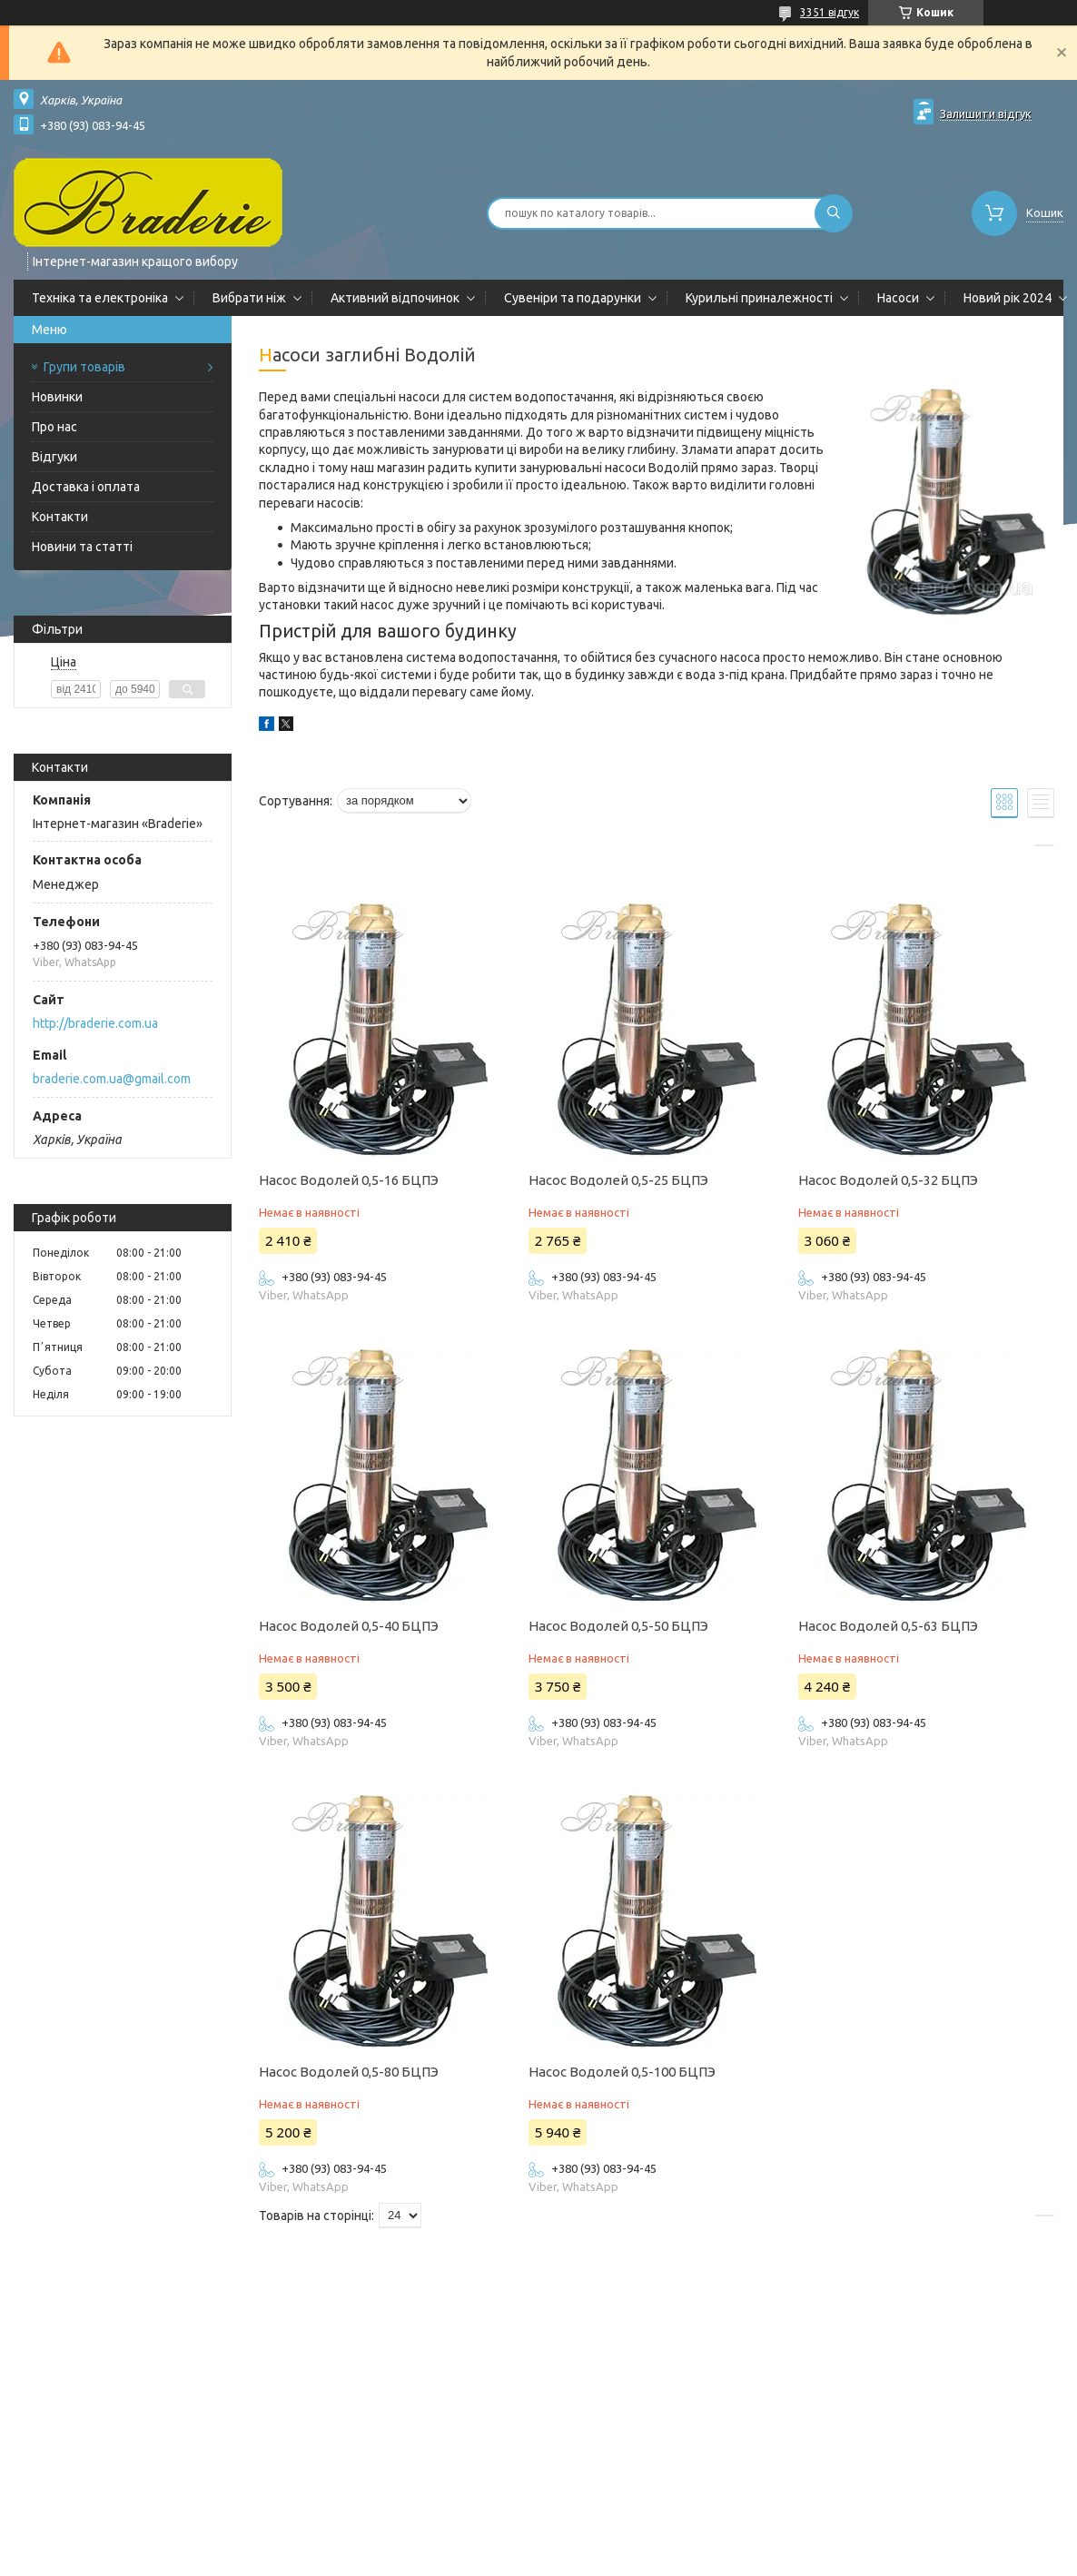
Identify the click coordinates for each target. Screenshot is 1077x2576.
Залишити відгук (986, 113)
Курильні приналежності (759, 297)
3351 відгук (829, 12)
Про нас (54, 426)
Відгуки (54, 456)
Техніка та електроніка (100, 297)
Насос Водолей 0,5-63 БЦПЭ (888, 1625)
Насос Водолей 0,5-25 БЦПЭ (618, 1180)
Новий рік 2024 (1007, 297)
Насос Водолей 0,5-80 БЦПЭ (349, 2071)
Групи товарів (84, 367)
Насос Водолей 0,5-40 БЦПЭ (349, 1625)
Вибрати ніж (249, 297)
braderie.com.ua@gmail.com (112, 1078)
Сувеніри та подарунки (572, 297)
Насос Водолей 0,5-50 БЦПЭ (618, 1625)
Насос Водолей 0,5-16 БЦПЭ (349, 1180)
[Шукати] (834, 213)
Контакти (60, 516)
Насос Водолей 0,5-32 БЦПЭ (888, 1180)
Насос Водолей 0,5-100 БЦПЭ (622, 2071)
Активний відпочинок (395, 297)
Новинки (57, 397)
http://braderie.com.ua (95, 1023)
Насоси (898, 297)
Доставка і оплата (86, 486)
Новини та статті (82, 546)
